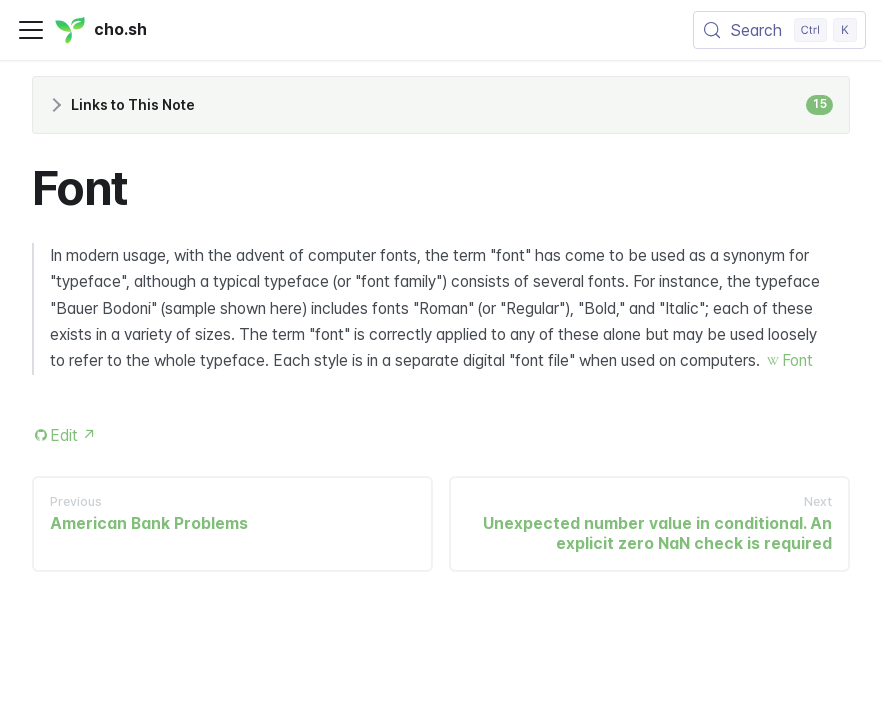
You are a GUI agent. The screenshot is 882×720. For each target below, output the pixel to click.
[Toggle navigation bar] (31, 30)
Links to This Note (452, 105)
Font (797, 360)
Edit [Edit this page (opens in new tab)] (73, 435)
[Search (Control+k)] (779, 30)
